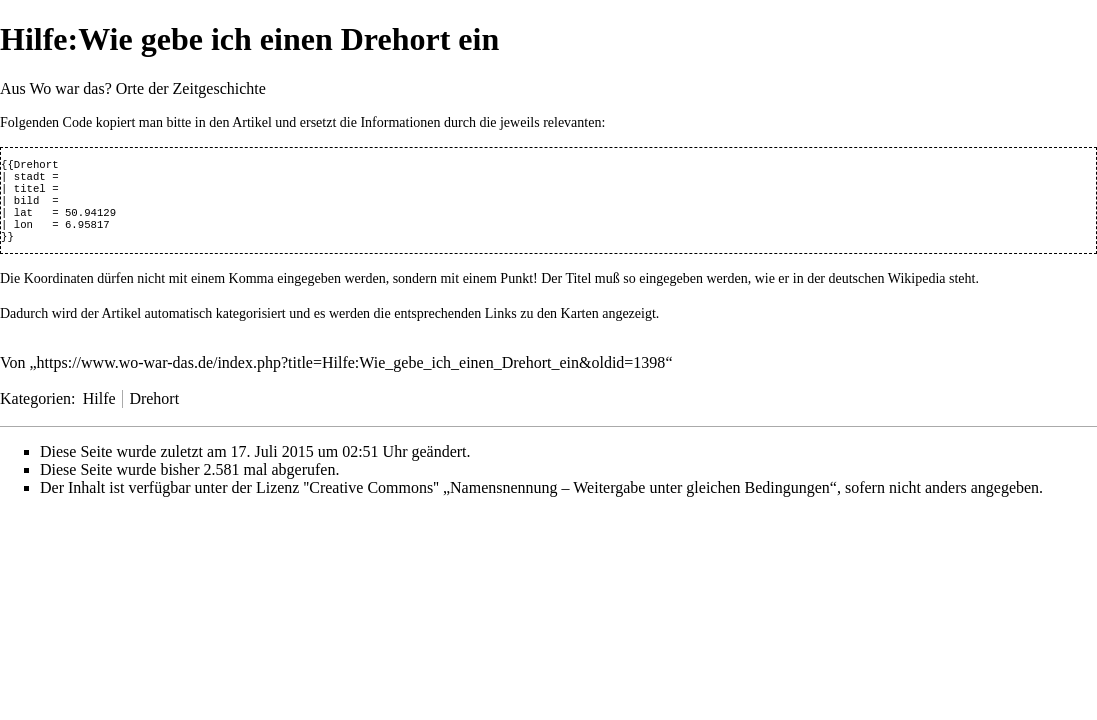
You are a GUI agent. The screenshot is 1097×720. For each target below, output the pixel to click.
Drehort (154, 412)
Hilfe (99, 412)
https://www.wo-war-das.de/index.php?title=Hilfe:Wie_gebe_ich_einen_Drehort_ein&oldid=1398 (351, 376)
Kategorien (35, 412)
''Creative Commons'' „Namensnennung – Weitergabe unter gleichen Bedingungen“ (570, 501)
